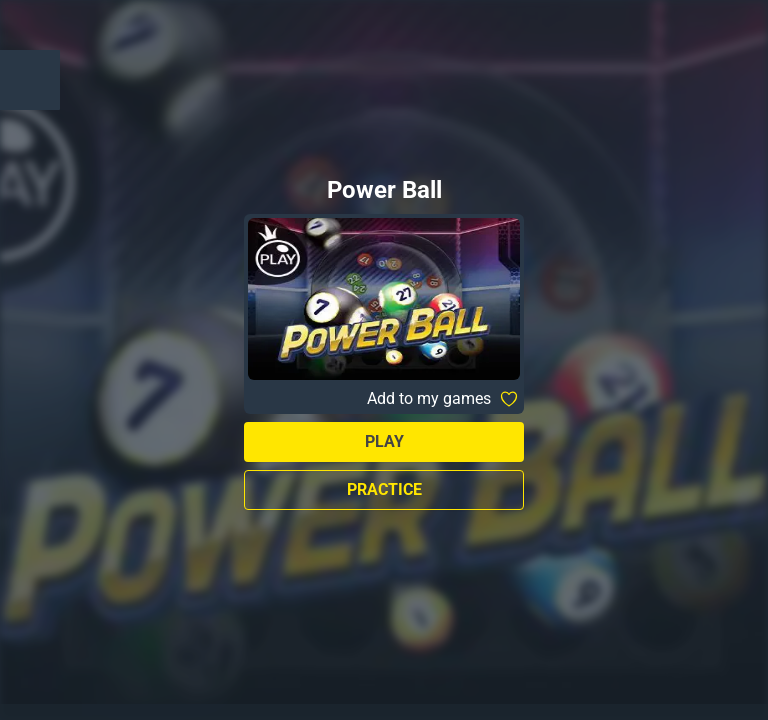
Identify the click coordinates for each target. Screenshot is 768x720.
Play (384, 441)
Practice (384, 489)
